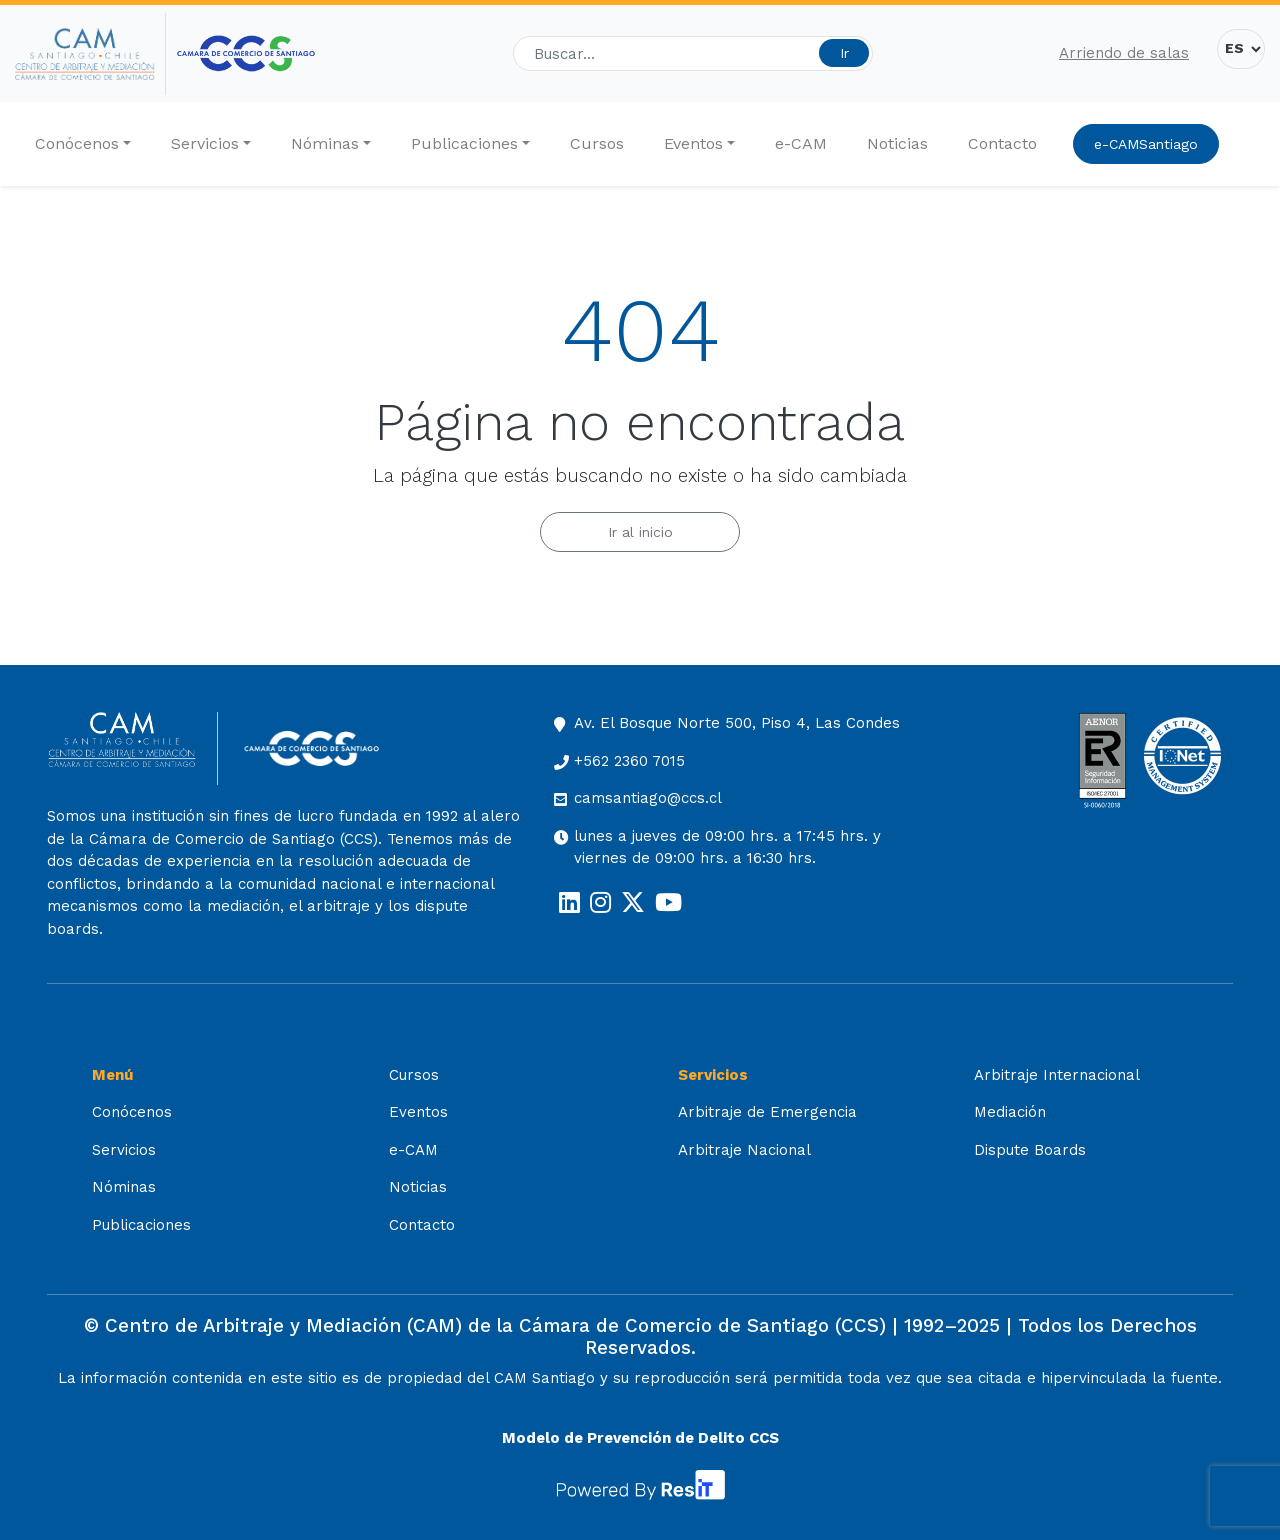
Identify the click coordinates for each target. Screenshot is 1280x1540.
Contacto (1002, 143)
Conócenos (77, 143)
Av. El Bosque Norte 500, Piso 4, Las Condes (737, 723)
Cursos (597, 143)
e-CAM (801, 143)
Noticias (897, 143)
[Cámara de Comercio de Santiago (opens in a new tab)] (246, 53)
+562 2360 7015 (629, 761)
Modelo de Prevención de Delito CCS (640, 1438)
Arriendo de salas (1124, 53)
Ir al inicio (640, 532)
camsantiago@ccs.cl (648, 798)
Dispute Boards (1030, 1150)
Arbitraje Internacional (1057, 1075)
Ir (844, 53)
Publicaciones (464, 143)
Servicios (205, 143)
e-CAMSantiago (1146, 144)
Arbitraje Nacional (744, 1150)
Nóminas (325, 143)
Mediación (1010, 1112)
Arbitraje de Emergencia (767, 1112)
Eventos (693, 143)
